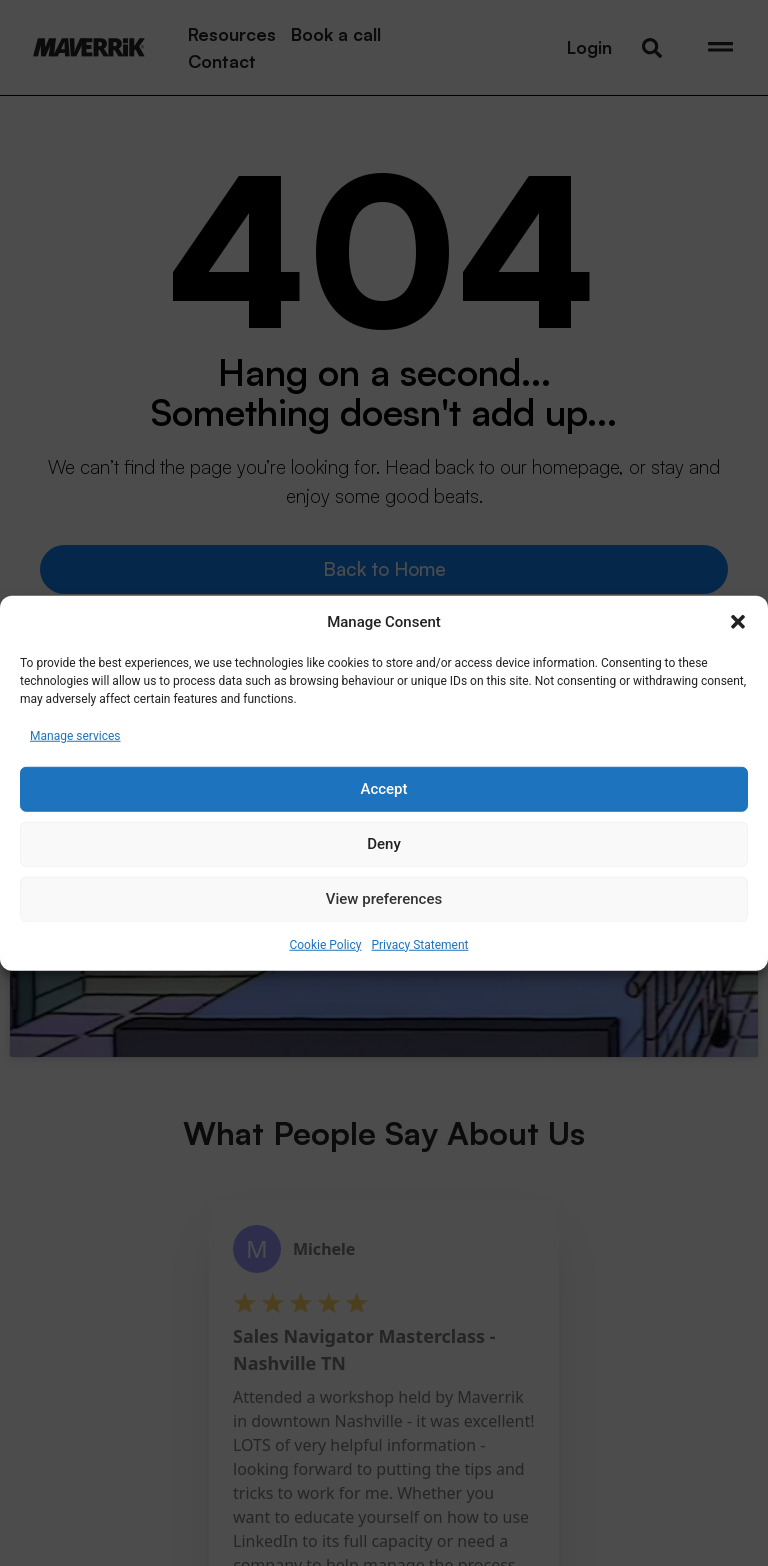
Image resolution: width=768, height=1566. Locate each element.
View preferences (384, 899)
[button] (738, 622)
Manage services (75, 735)
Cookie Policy (325, 944)
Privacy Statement (419, 944)
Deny (384, 844)
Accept (383, 789)
